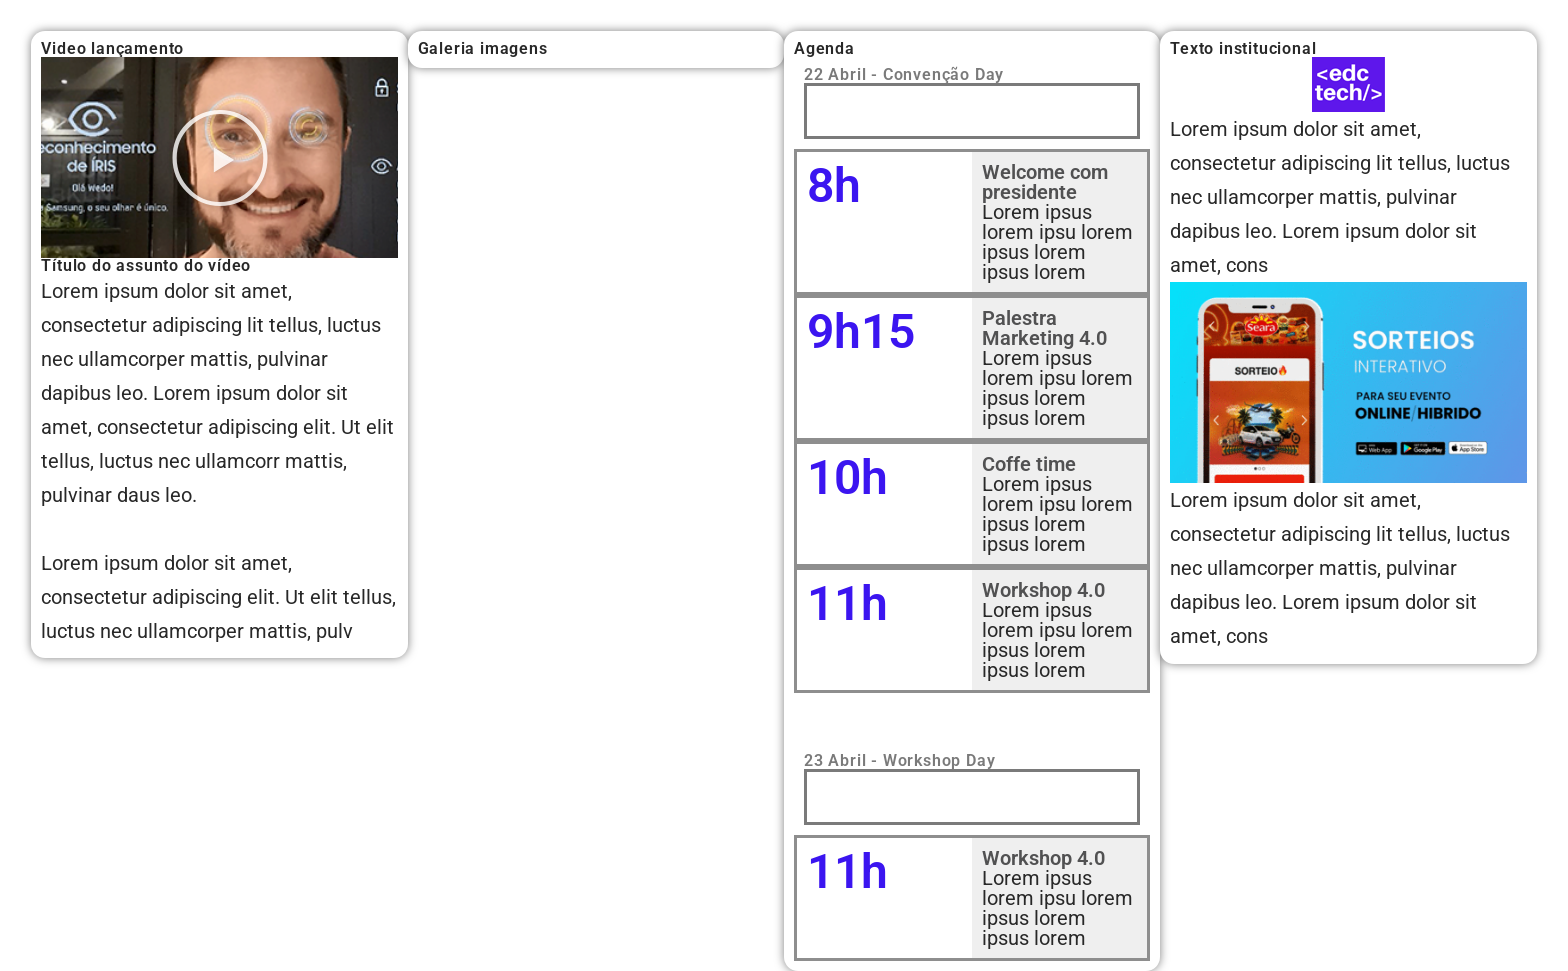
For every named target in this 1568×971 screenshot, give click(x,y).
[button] (220, 158)
